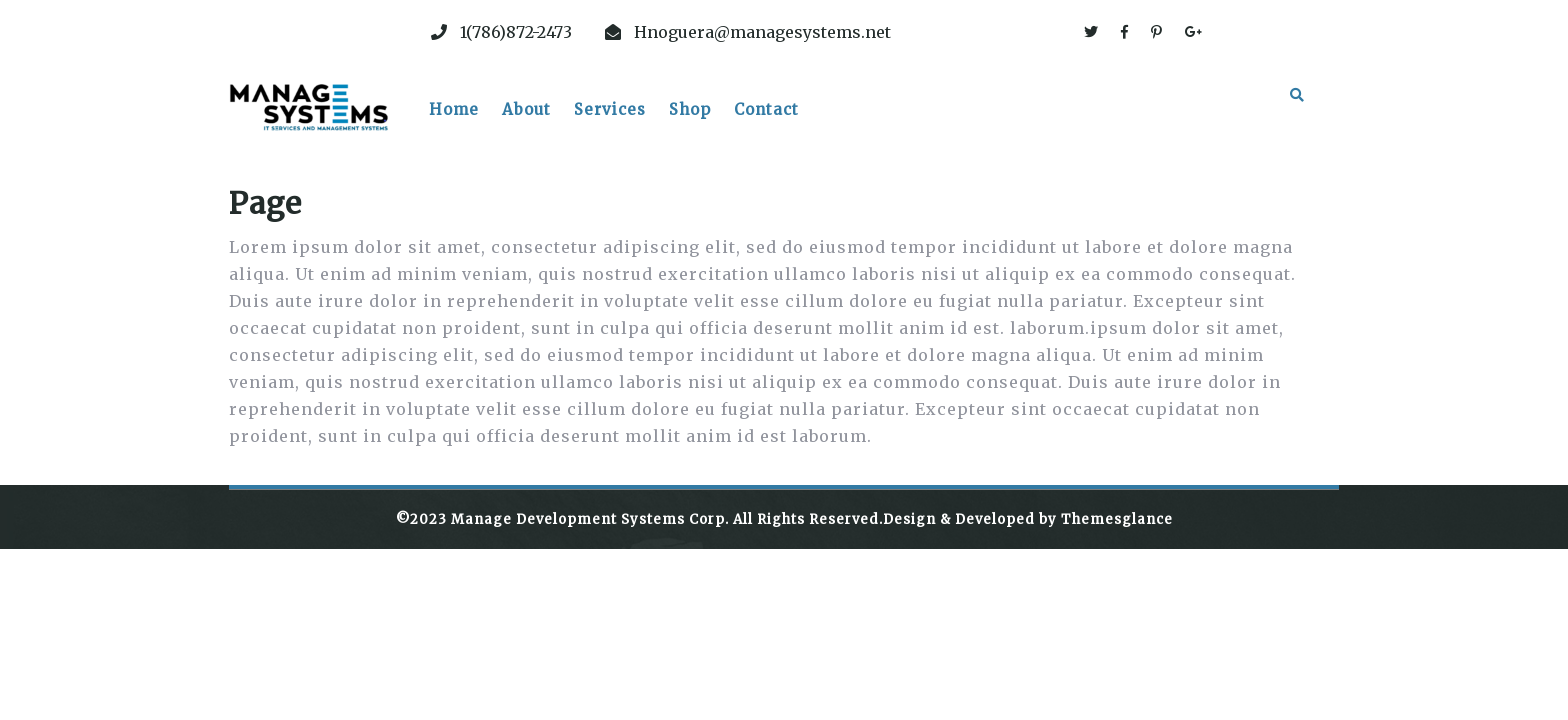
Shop (690, 109)
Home (454, 109)
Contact (766, 109)
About (526, 109)
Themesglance (1115, 519)
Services (610, 109)
